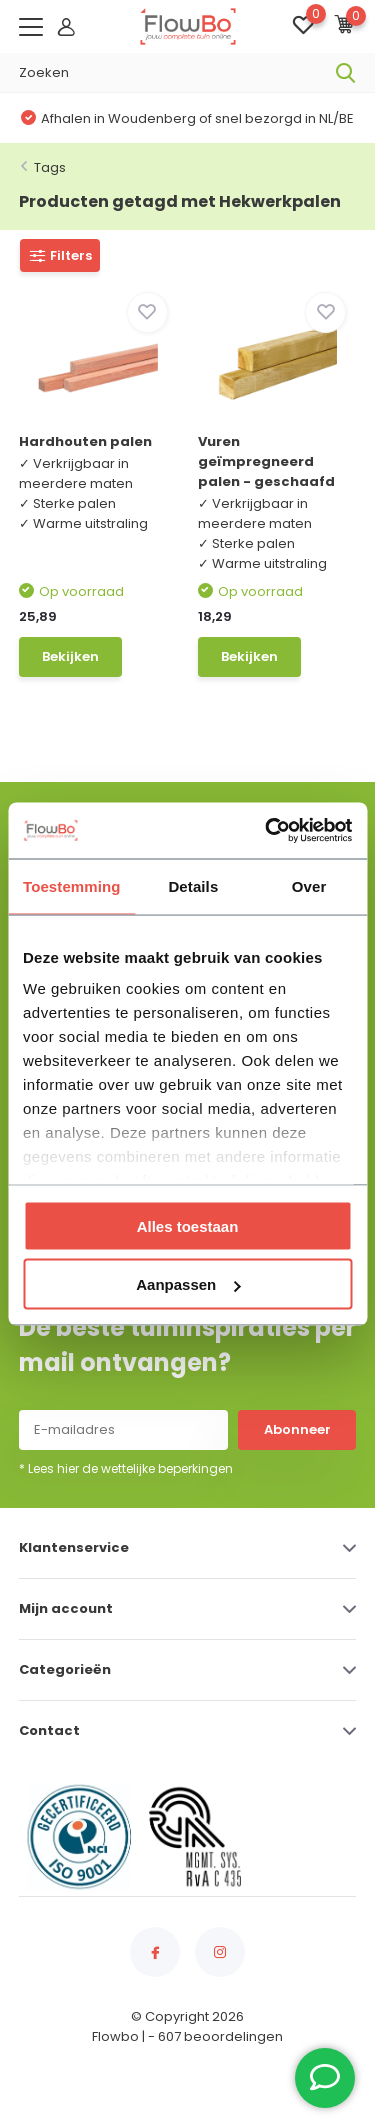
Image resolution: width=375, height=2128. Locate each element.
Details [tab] (193, 885)
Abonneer (297, 1429)
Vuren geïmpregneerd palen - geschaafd (266, 461)
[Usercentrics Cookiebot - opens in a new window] (267, 831)
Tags (50, 167)
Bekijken (70, 656)
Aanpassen (188, 1284)
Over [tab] (309, 885)
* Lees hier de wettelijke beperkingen (126, 1468)
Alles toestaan (188, 1225)
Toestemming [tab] (72, 885)
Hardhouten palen (85, 441)
